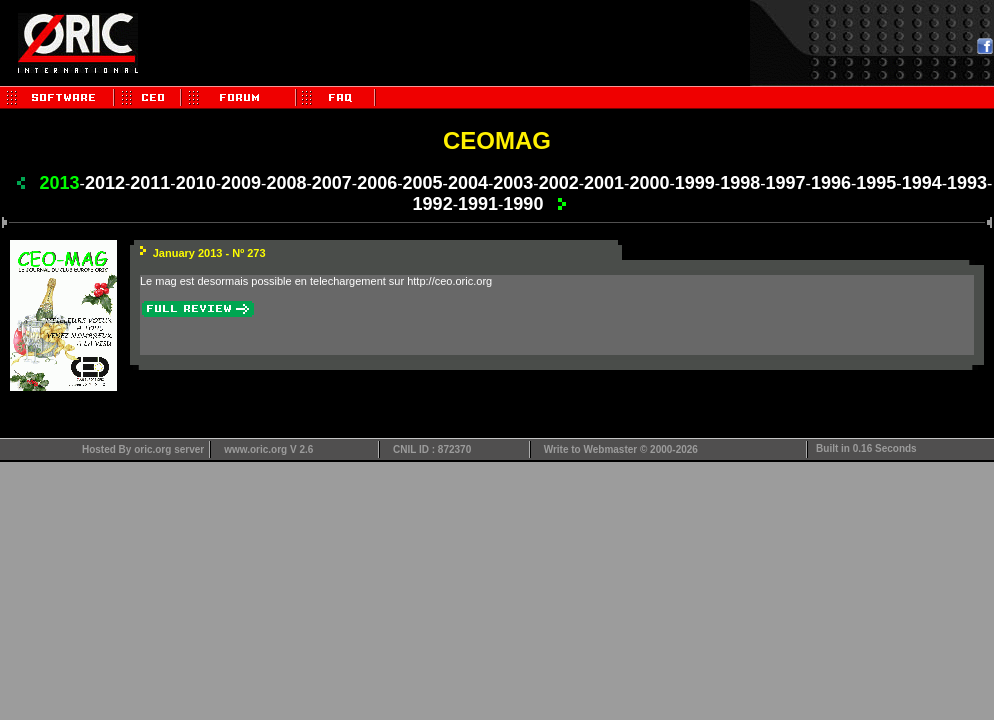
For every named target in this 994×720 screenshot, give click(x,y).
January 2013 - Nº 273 (209, 253)
